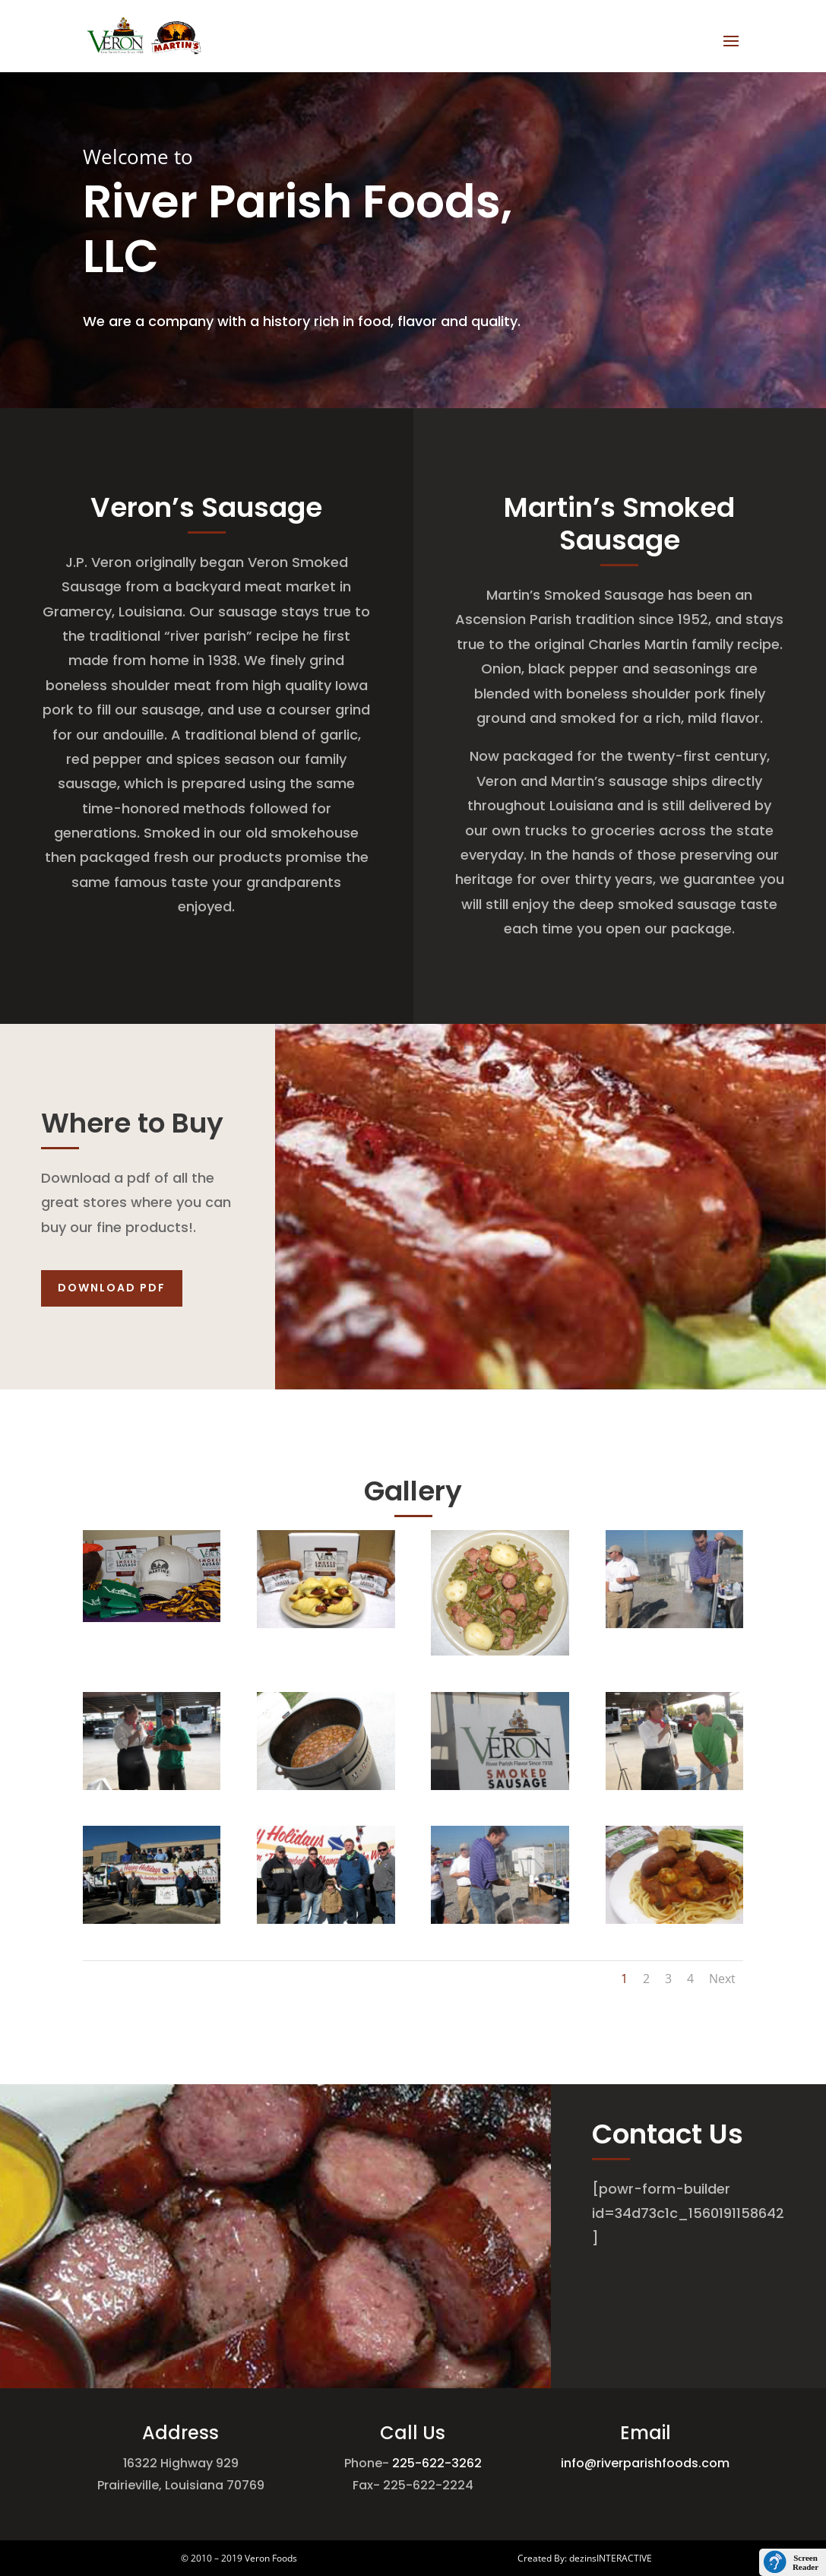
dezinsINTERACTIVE (610, 2558)
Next (722, 1978)
